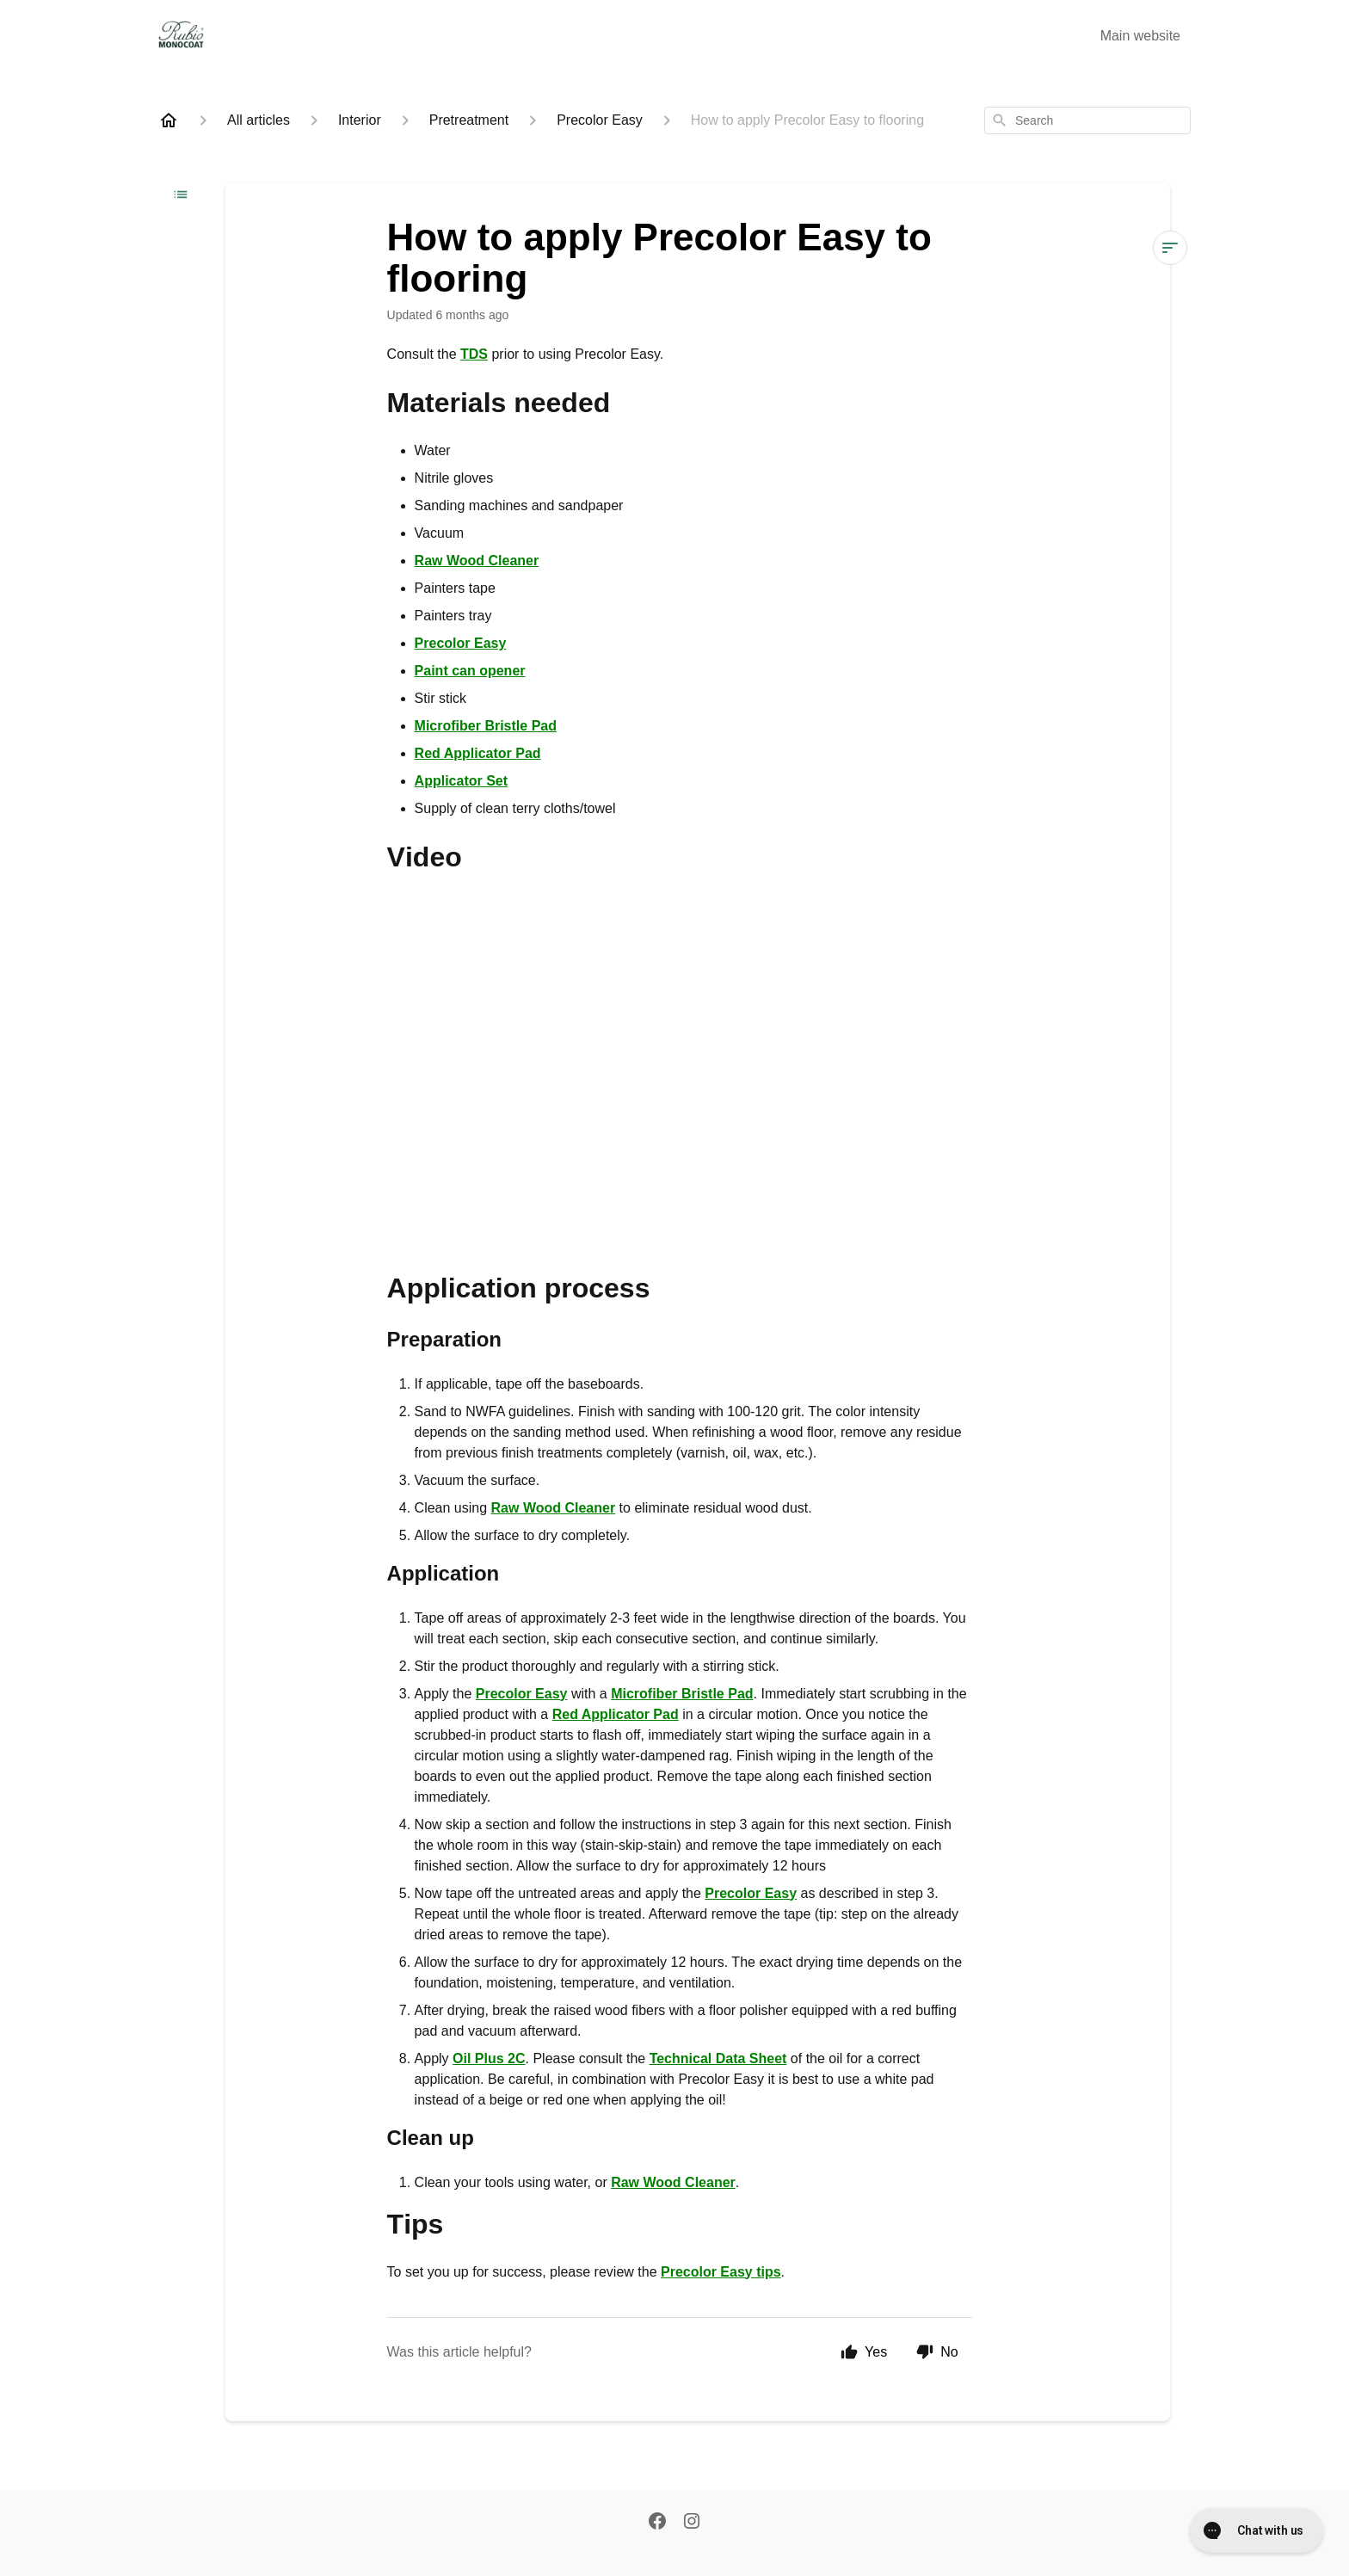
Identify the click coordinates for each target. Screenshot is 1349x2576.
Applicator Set (461, 780)
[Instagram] (691, 2523)
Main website (1140, 35)
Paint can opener (470, 670)
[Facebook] (657, 2523)
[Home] (168, 120)
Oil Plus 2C (489, 2058)
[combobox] (1087, 120)
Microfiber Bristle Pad (486, 725)
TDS (474, 354)
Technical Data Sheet (718, 2058)
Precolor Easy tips (721, 2272)
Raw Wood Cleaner (477, 560)
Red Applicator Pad (478, 753)
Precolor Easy (461, 643)
